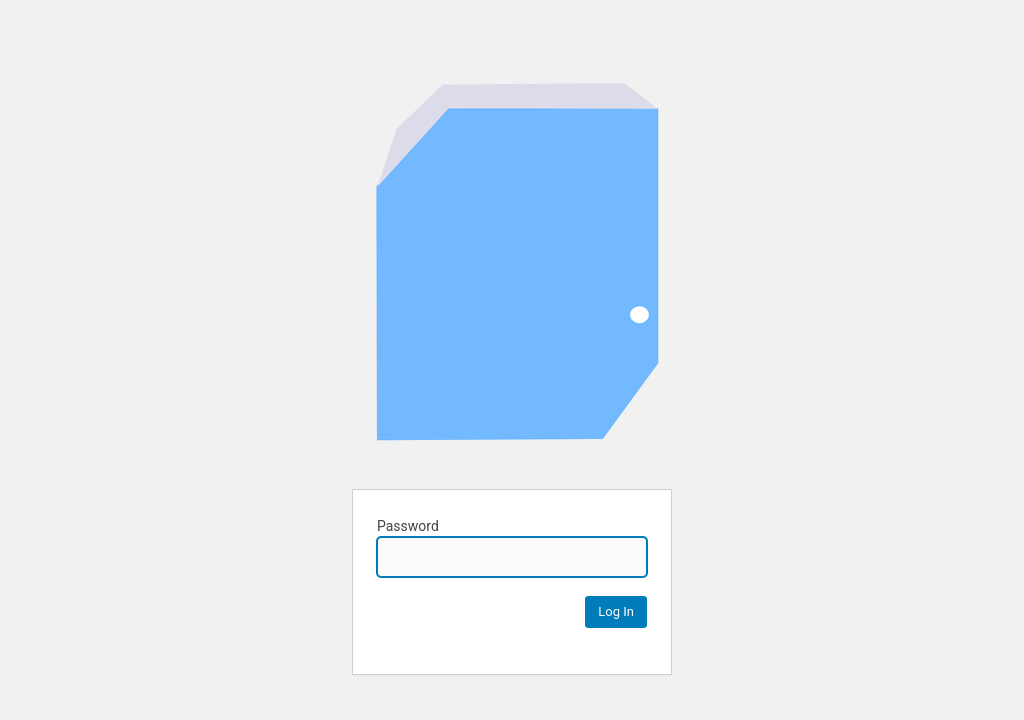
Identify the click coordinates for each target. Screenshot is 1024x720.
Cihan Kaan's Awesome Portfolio (516, 273)
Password (512, 547)
